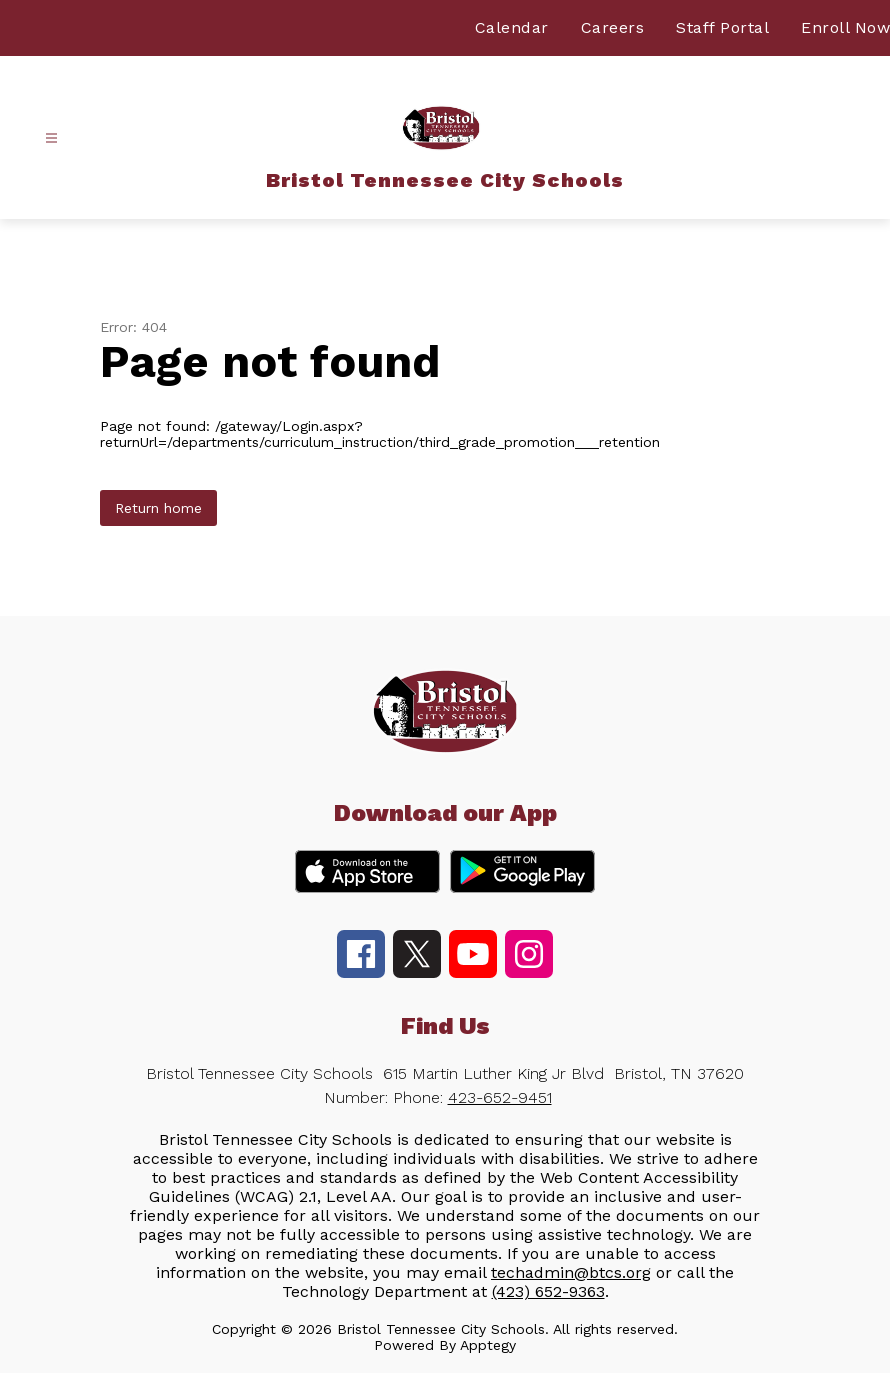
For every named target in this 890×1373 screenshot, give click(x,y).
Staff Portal (722, 27)
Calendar (512, 27)
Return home (158, 508)
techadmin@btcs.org (571, 1272)
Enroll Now (845, 27)
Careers (613, 27)
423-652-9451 (500, 1097)
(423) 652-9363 (548, 1291)
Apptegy (488, 1345)
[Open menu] (51, 138)
